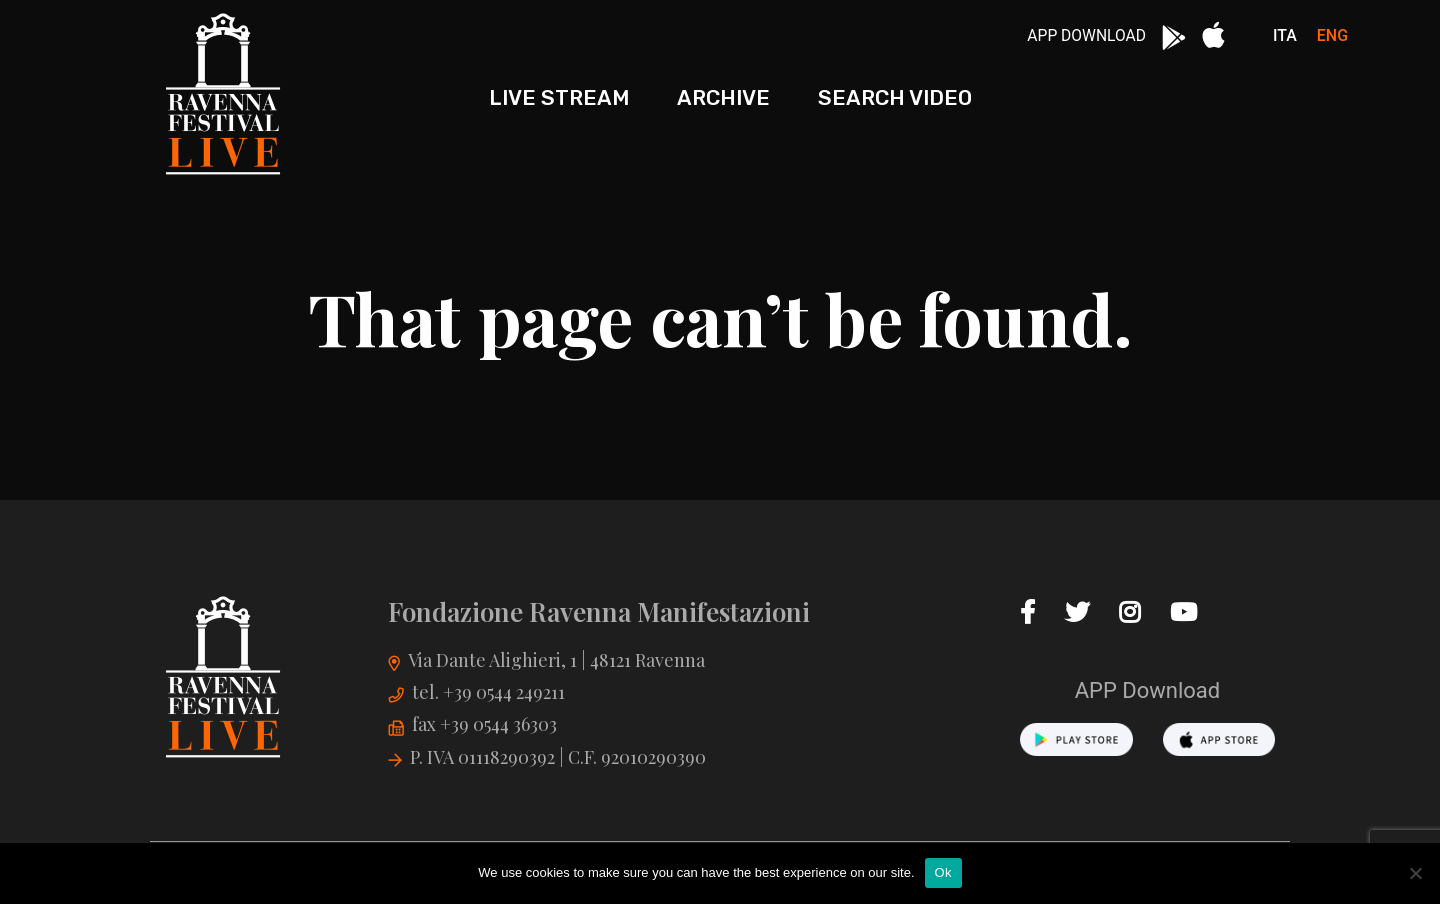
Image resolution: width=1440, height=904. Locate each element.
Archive (723, 97)
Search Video (895, 97)
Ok (943, 872)
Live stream (559, 97)
